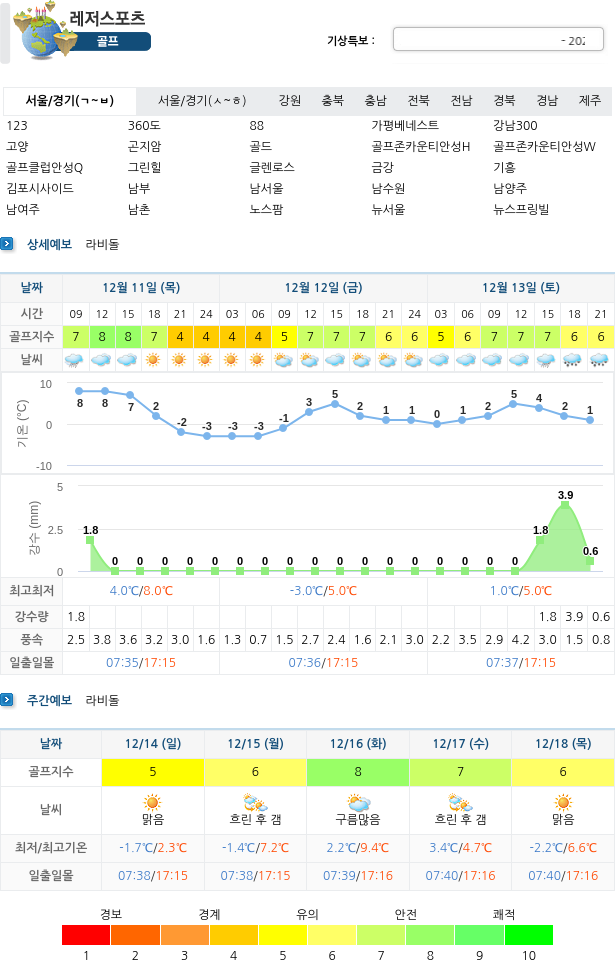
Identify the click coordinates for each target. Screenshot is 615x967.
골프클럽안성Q (44, 168)
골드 (261, 147)
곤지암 (145, 147)
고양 (17, 147)
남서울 (267, 189)
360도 (144, 126)
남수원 (388, 189)
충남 (375, 101)
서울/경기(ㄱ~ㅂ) (69, 101)
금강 (382, 168)
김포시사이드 (40, 189)
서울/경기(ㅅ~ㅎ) (202, 101)
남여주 (23, 210)
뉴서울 (388, 210)
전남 (461, 101)
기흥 (504, 168)
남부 (139, 189)
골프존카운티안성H (420, 147)
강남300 (515, 126)
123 (17, 126)
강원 (290, 101)
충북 (333, 101)
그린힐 (145, 168)
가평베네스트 (405, 126)
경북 (504, 101)
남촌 (139, 210)
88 (257, 126)
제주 (590, 101)
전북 (418, 101)
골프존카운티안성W (544, 147)
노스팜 (267, 210)
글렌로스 (272, 168)
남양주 (510, 189)
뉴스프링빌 (521, 210)
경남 (547, 101)
